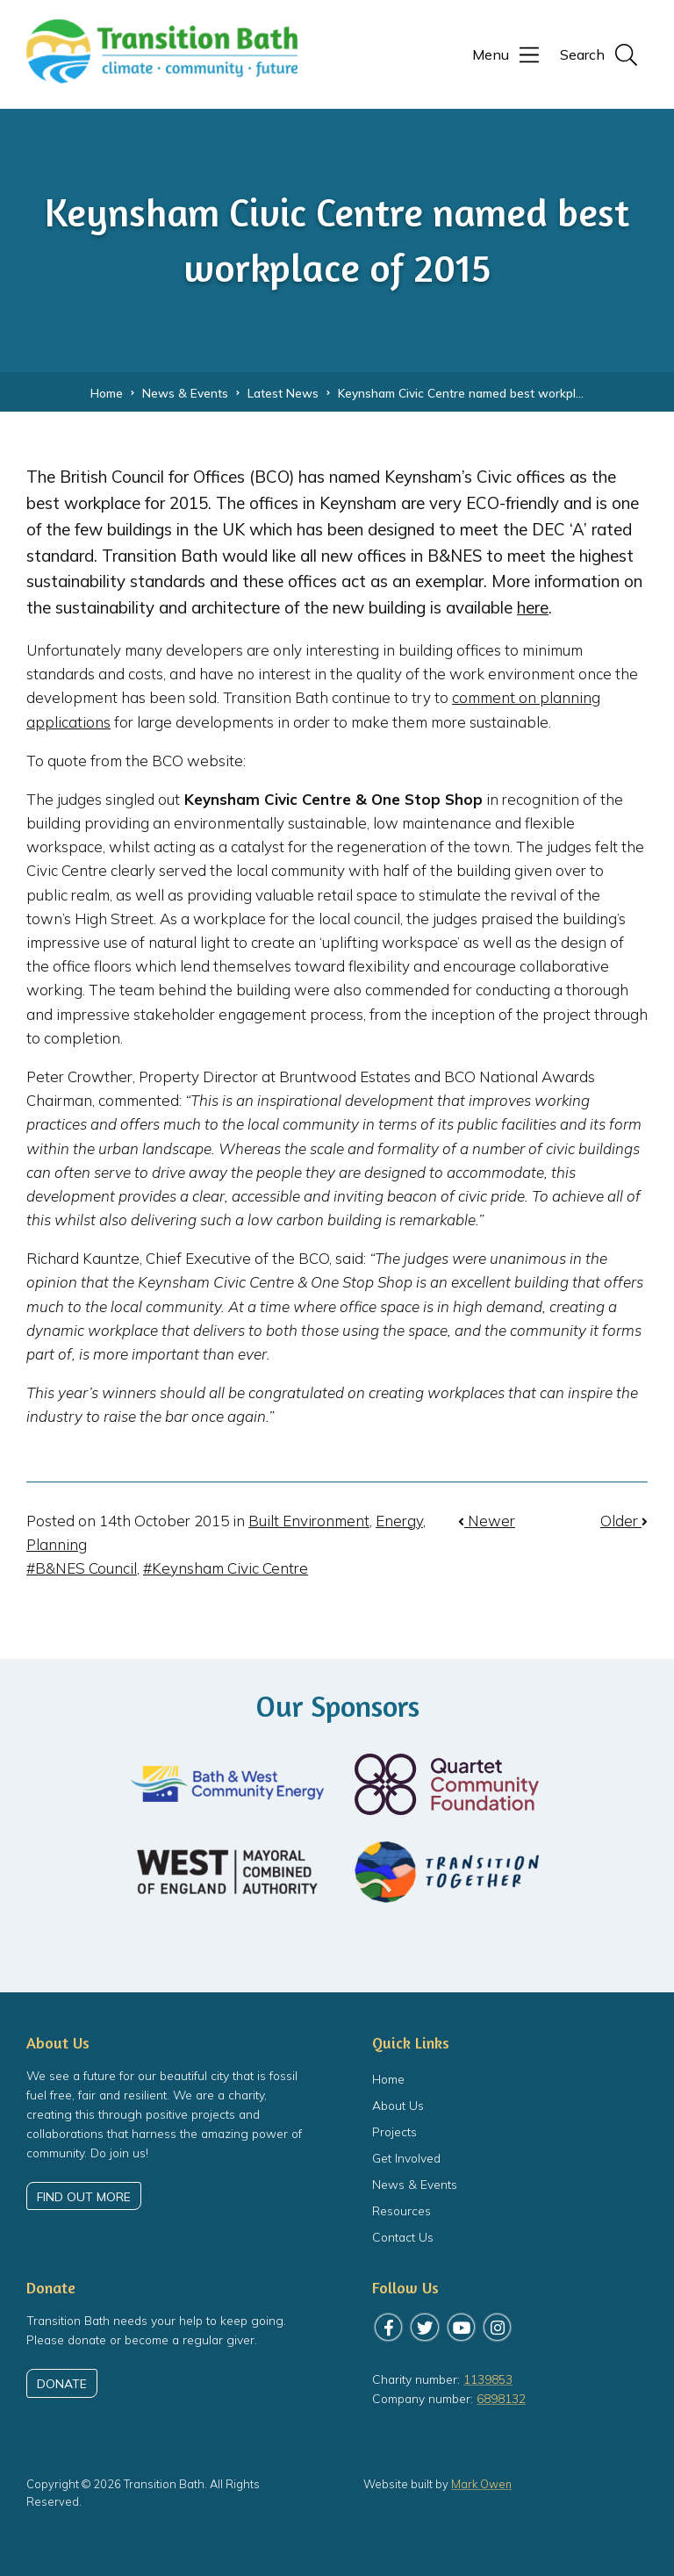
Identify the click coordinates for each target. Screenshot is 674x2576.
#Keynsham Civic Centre (225, 1568)
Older (624, 1520)
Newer (486, 1520)
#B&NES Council (81, 1568)
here (533, 607)
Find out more (84, 2196)
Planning (56, 1544)
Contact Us (403, 2236)
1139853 (488, 2378)
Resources (401, 2210)
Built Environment (308, 1520)
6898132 (501, 2399)
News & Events (414, 2184)
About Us (398, 2105)
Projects (394, 2131)
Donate (62, 2383)
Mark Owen (482, 2484)
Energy (399, 1520)
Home (388, 2078)
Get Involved (406, 2157)
